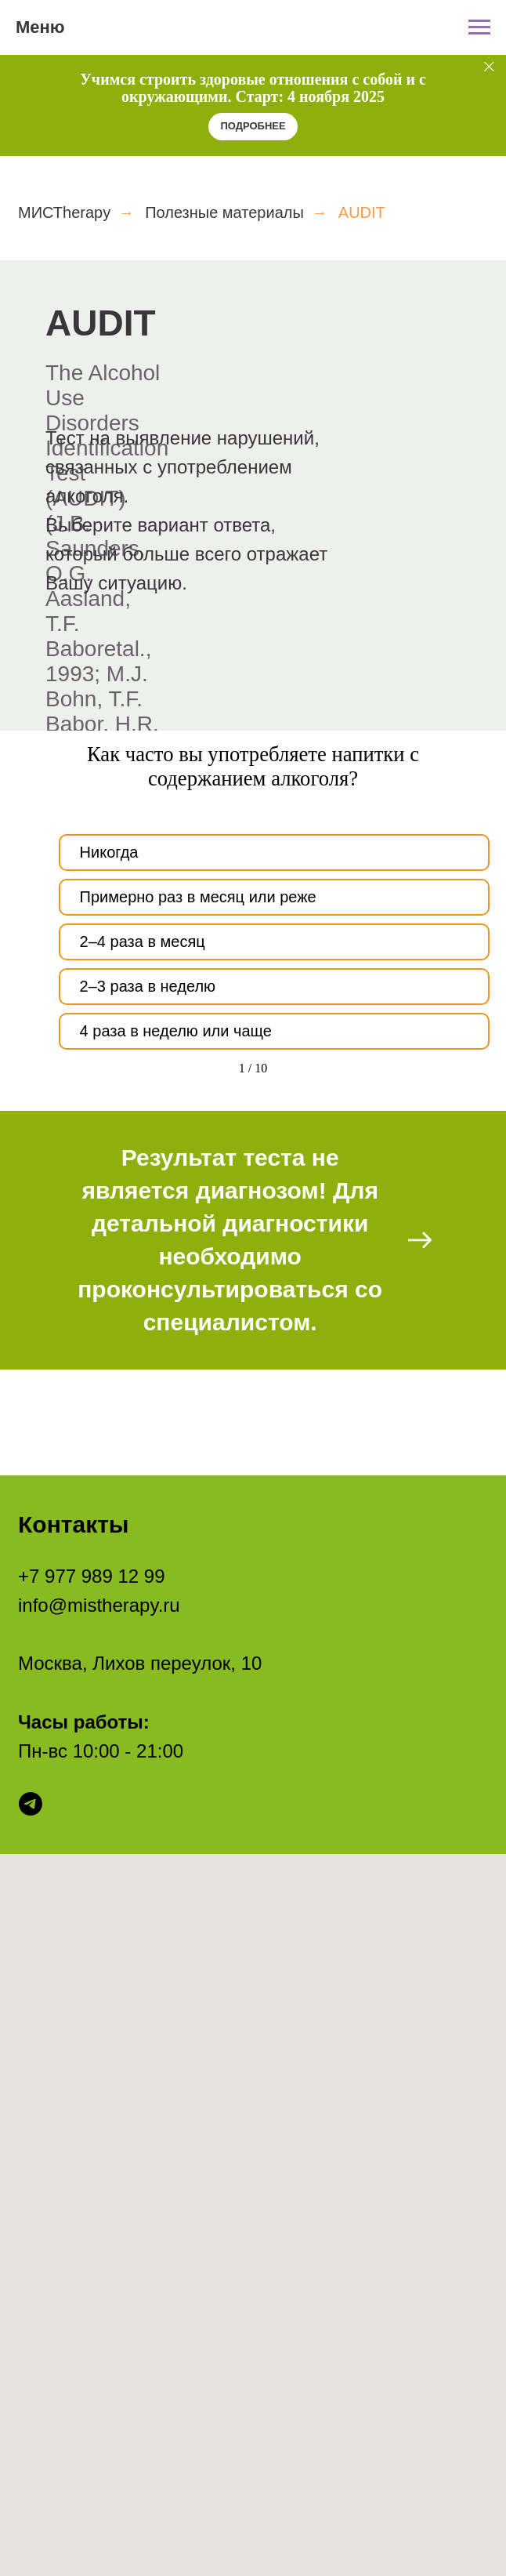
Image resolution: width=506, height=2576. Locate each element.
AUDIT (361, 212)
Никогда (109, 852)
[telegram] (30, 1804)
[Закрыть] (489, 66)
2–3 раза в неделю (148, 986)
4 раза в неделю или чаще (176, 1030)
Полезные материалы (224, 212)
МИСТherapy (64, 212)
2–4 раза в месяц (142, 941)
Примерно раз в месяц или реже (198, 896)
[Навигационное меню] (479, 27)
